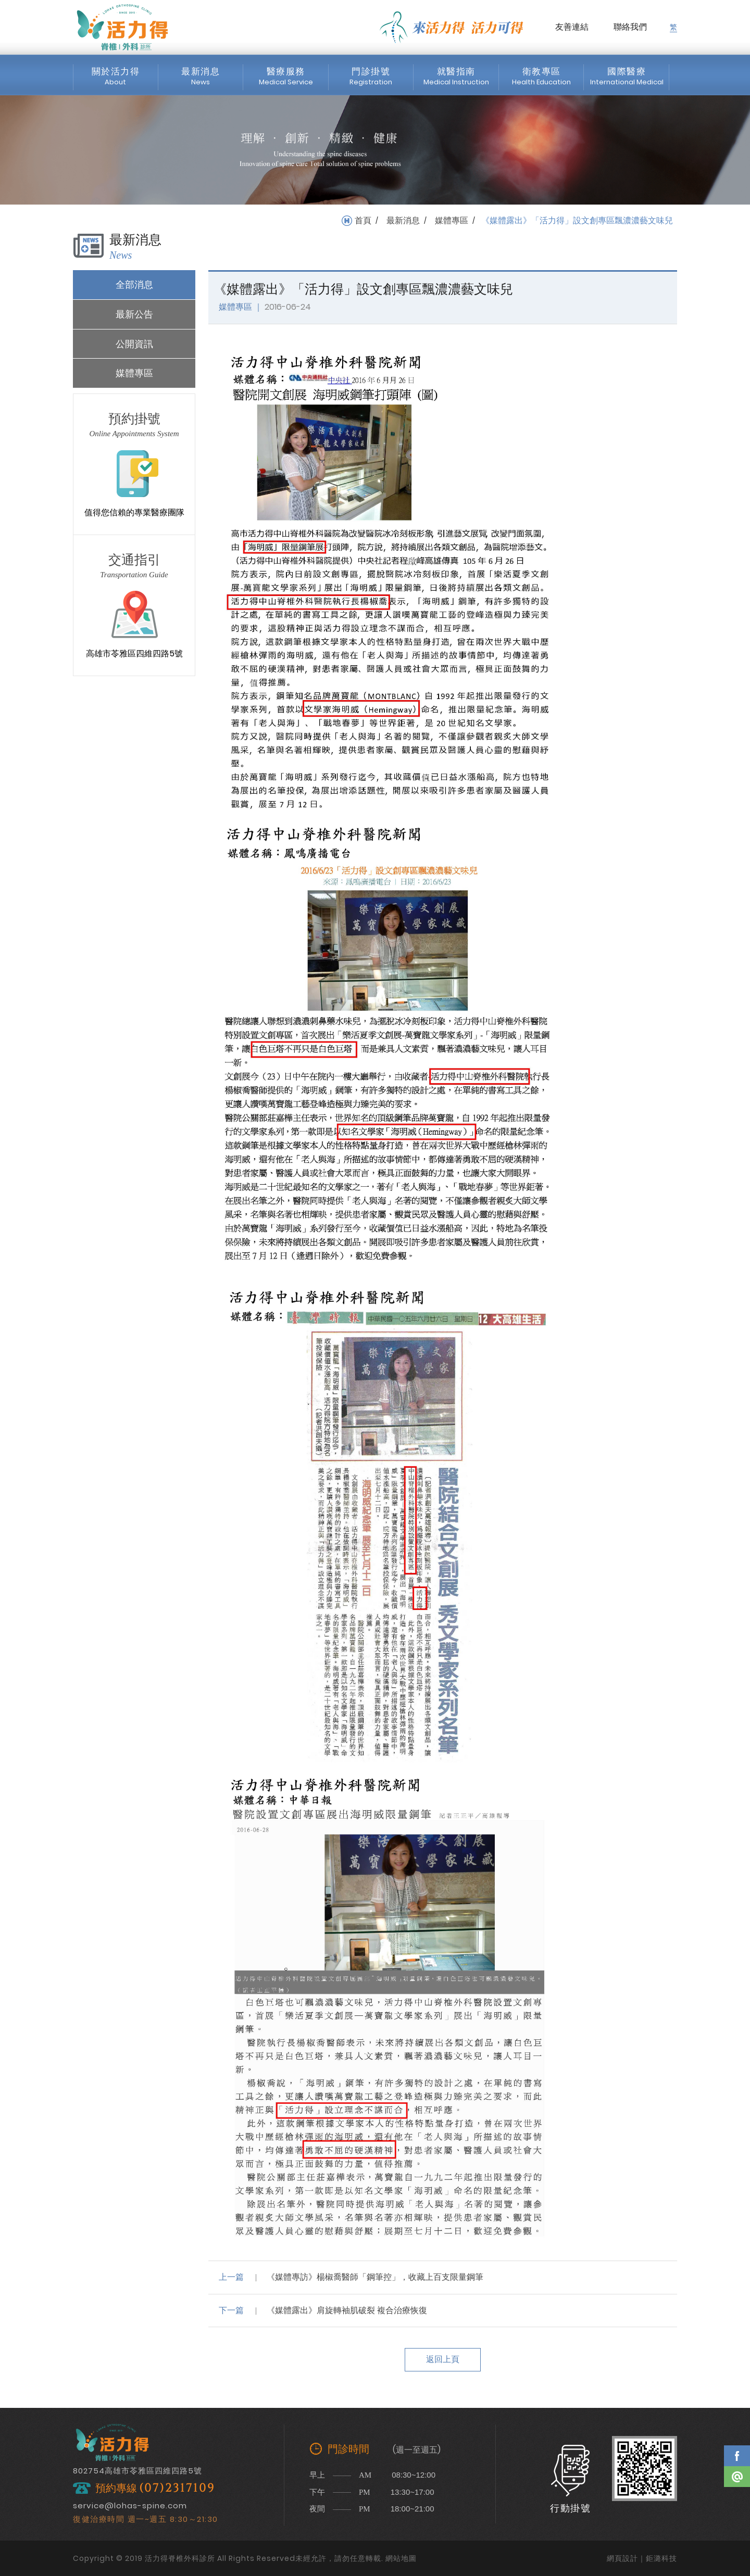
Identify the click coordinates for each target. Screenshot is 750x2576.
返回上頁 (442, 2359)
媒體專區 (451, 220)
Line (737, 2476)
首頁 (363, 220)
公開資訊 (134, 343)
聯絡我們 (630, 27)
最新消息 (403, 220)
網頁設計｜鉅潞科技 (642, 2558)
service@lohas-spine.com (130, 2505)
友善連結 (572, 27)
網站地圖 (401, 2558)
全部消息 (134, 284)
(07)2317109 (177, 2488)
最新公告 (134, 314)
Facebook (737, 2455)
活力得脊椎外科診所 (122, 27)
